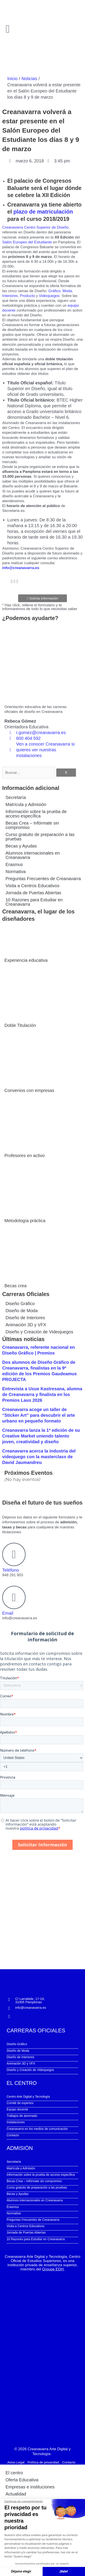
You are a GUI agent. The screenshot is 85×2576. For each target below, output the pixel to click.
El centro (14, 2472)
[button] (3, 581)
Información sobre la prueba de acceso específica (36, 813)
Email (7, 1613)
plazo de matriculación (42, 212)
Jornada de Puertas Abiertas (33, 892)
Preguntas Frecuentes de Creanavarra (43, 878)
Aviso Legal (15, 2462)
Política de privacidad (43, 2462)
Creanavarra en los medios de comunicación (37, 2129)
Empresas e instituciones (30, 2486)
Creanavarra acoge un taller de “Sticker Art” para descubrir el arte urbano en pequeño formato (38, 1415)
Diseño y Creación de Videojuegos (39, 1331)
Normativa (16, 871)
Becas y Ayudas (21, 846)
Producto (27, 296)
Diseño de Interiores (25, 1317)
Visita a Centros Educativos (32, 885)
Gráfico (53, 291)
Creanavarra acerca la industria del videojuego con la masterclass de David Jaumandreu (39, 1457)
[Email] (14, 1597)
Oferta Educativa (22, 2479)
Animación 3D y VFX (26, 1324)
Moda (67, 291)
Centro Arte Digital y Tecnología (28, 2096)
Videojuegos (49, 296)
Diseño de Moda (22, 1310)
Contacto (69, 2462)
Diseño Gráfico (20, 1303)
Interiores (10, 296)
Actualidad (16, 2493)
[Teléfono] (14, 1554)
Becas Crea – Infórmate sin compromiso (32, 825)
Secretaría (16, 797)
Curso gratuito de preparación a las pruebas (40, 836)
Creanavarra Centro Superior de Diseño (35, 227)
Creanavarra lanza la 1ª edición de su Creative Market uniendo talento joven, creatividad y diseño (41, 1436)
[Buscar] (66, 772)
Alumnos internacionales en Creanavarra (33, 855)
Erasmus (14, 864)
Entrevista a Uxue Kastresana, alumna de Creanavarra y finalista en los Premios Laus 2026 (42, 1394)
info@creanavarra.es (30, 2007)
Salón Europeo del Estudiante (27, 242)
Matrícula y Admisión (26, 804)
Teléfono (10, 1570)
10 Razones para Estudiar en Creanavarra (34, 902)
